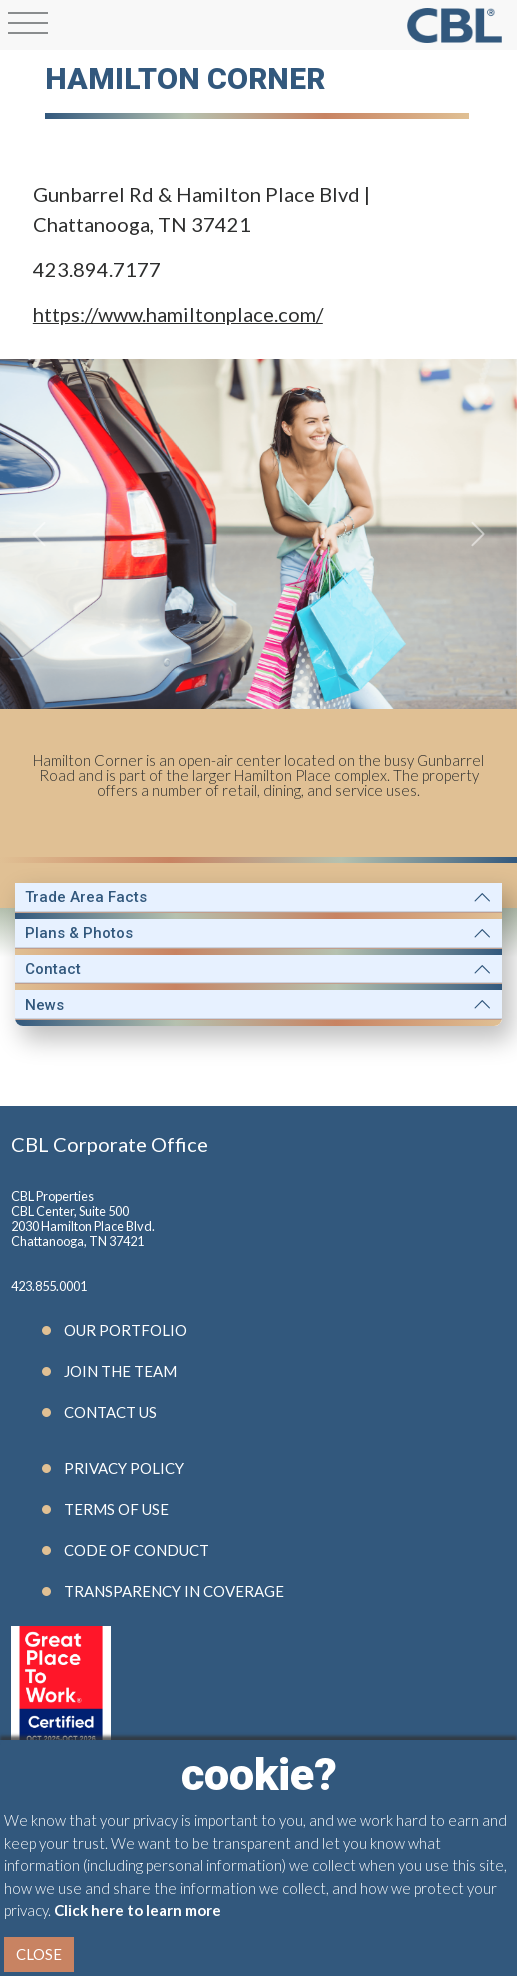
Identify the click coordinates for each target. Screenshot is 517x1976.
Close (39, 1954)
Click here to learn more (137, 1910)
